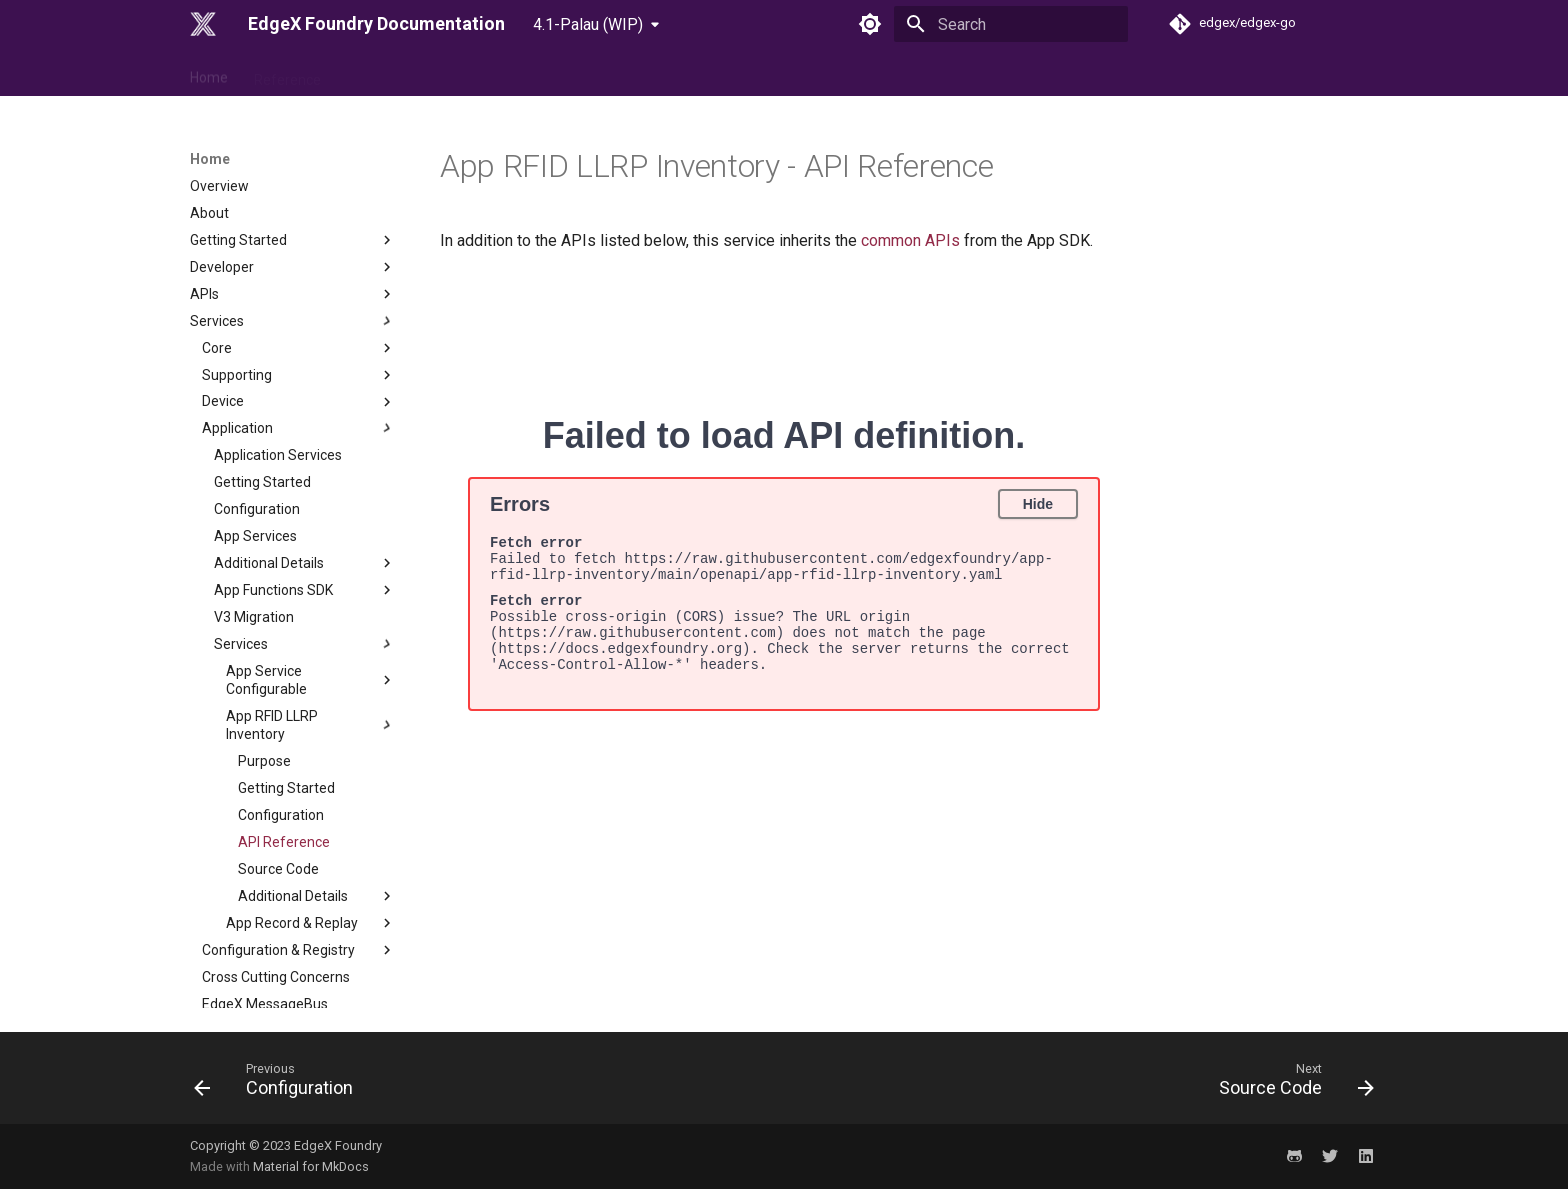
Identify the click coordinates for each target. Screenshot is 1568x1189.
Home (209, 73)
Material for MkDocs (311, 1166)
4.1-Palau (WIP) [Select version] (588, 24)
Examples (293, 999)
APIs (293, 155)
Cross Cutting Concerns (276, 838)
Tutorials (293, 972)
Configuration (257, 370)
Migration (293, 945)
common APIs (910, 240)
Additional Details (305, 424)
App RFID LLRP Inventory (311, 586)
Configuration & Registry (299, 811)
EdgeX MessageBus (265, 865)
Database (299, 892)
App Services (255, 397)
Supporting (299, 236)
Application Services (278, 316)
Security (293, 918)
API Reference (284, 703)
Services (293, 182)
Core (299, 209)
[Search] (1011, 24)
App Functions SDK (305, 451)
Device (299, 263)
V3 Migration (254, 478)
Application (299, 289)
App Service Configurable (311, 541)
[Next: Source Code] (1290, 1084)
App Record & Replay (311, 784)
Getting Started (262, 343)
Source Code (278, 730)
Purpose (264, 622)
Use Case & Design (405, 73)
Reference (287, 73)
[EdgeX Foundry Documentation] (203, 24)
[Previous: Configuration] (279, 1084)
